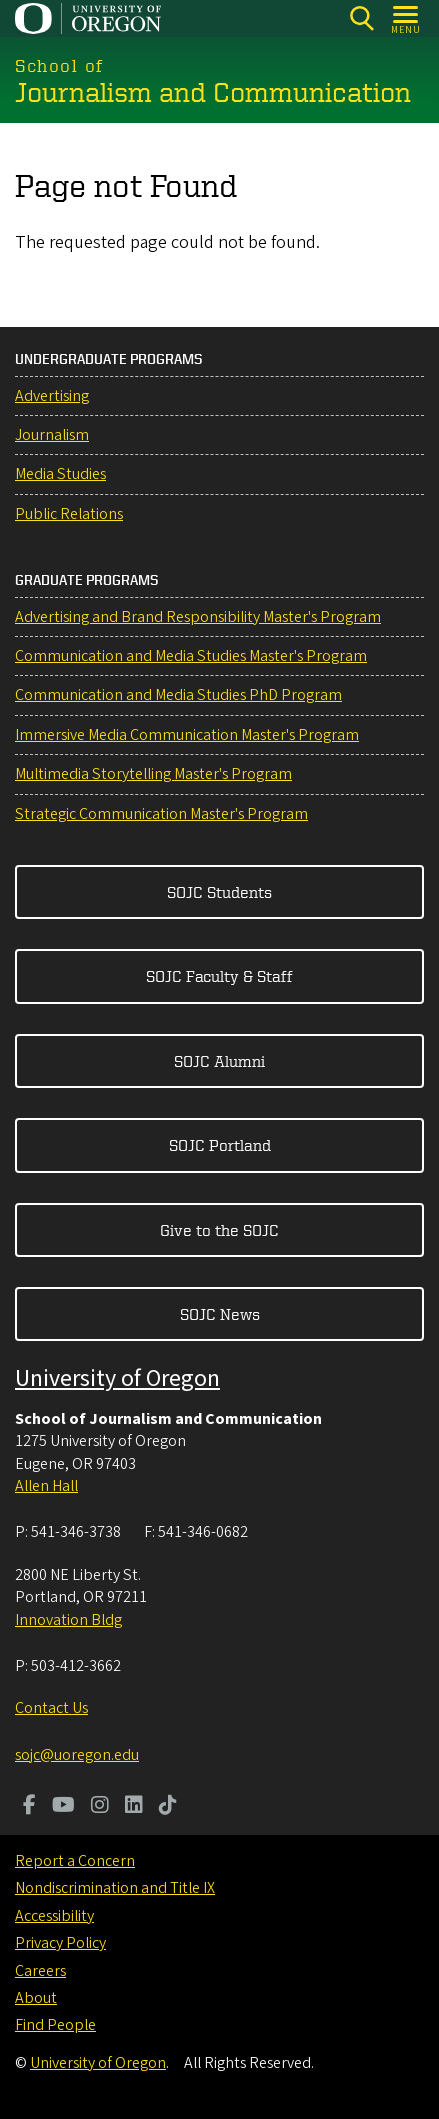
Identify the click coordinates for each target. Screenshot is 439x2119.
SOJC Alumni (219, 1061)
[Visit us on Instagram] (100, 1807)
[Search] (361, 18)
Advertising (52, 396)
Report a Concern (75, 1861)
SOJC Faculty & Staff (219, 976)
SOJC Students (219, 892)
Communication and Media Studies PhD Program (178, 695)
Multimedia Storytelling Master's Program (153, 774)
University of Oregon (117, 1378)
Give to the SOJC (219, 1230)
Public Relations (69, 514)
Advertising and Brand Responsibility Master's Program (198, 617)
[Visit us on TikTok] (168, 1807)
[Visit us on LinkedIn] (134, 1807)
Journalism (52, 435)
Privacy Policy (60, 1943)
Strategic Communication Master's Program (161, 814)
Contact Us (51, 1708)
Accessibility (54, 1916)
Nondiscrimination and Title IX (115, 1888)
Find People (55, 2025)
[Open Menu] (406, 18)
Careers (40, 1971)
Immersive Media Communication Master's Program (187, 735)
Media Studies (60, 474)
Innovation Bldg (68, 1620)
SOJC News (220, 1314)
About (36, 1998)
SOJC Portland (220, 1145)
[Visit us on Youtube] (63, 1807)
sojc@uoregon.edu (77, 1755)
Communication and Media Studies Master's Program (191, 656)
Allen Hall (46, 1486)
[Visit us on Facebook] (29, 1807)
